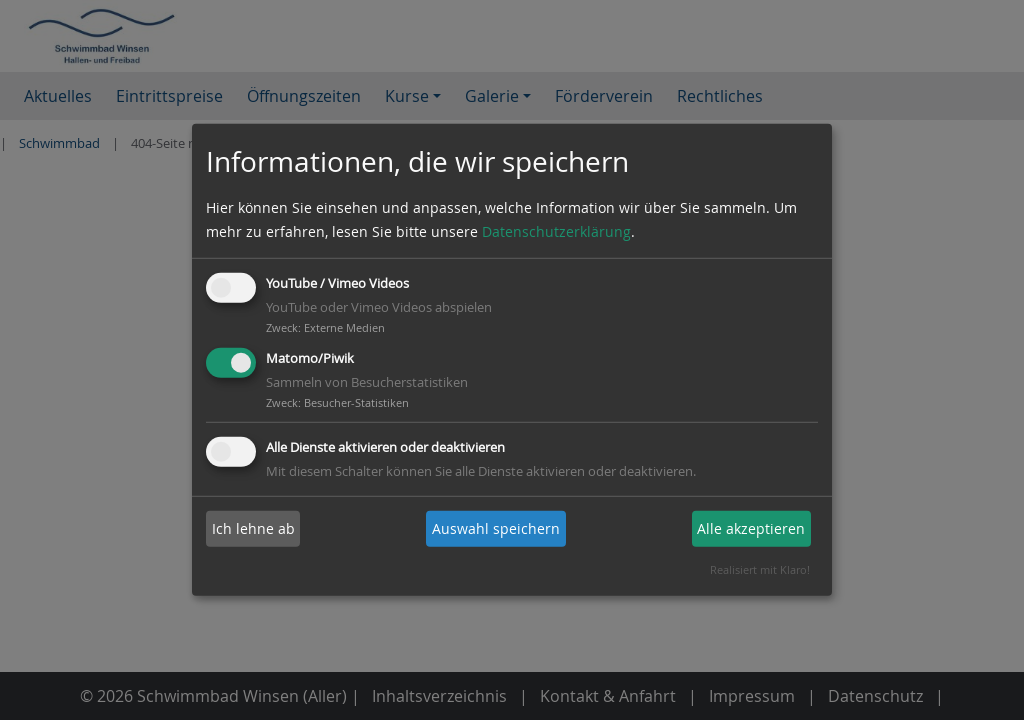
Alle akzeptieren (751, 528)
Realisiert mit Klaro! (760, 569)
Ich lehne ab (253, 528)
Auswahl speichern (496, 528)
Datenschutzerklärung (556, 231)
